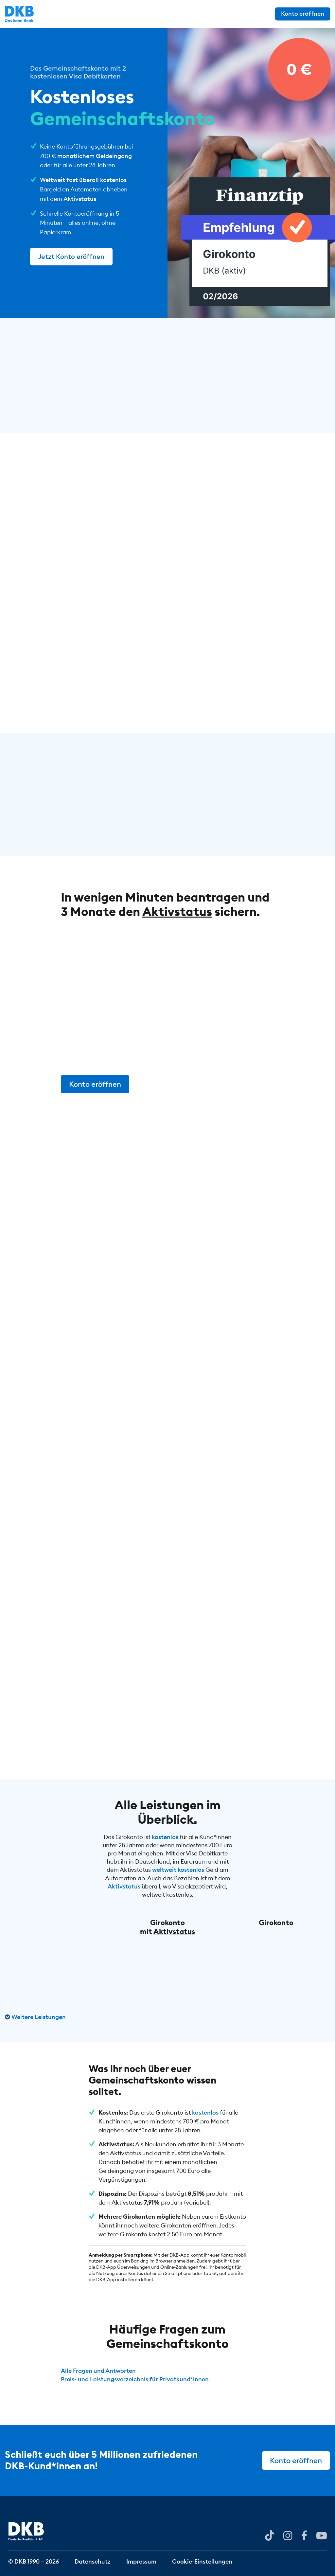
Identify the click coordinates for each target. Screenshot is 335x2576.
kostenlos (165, 1837)
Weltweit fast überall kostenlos (83, 180)
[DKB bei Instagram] (287, 2535)
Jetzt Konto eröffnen (71, 256)
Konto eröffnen (302, 13)
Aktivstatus (79, 199)
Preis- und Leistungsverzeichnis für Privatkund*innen (135, 2379)
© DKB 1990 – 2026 (33, 2561)
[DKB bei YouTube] (269, 2535)
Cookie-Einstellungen (202, 2561)
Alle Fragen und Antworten (98, 2370)
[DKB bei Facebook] (304, 2535)
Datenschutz (93, 2561)
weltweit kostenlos (178, 1869)
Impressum (141, 2561)
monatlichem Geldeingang (94, 156)
